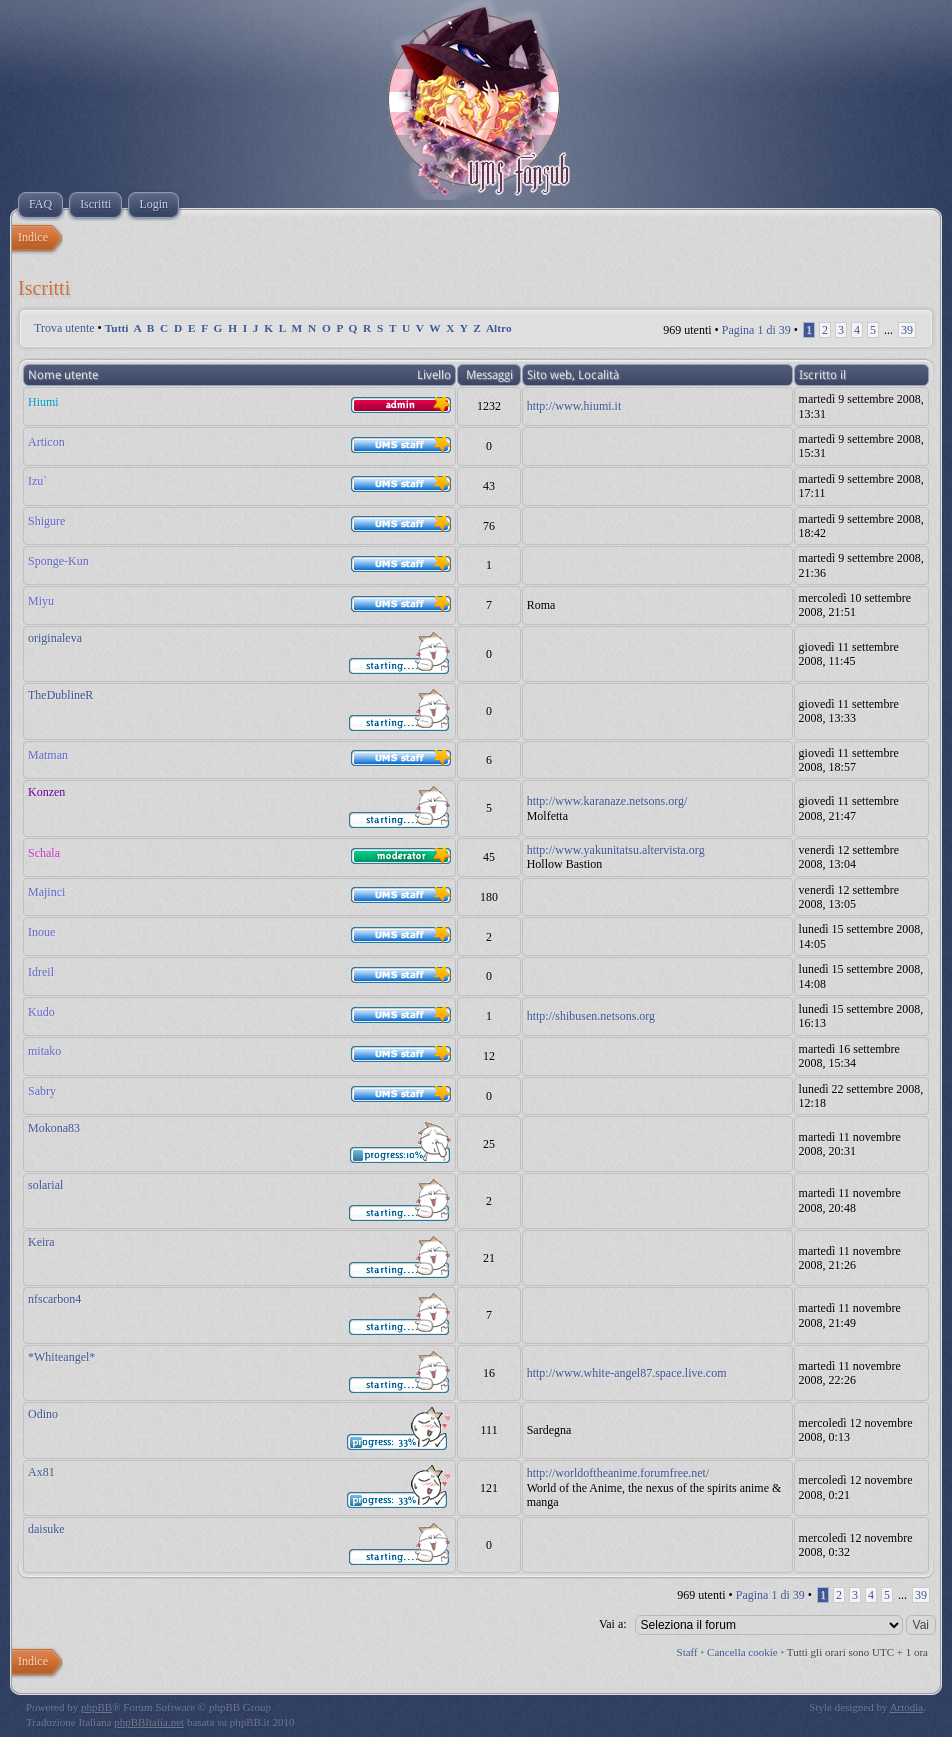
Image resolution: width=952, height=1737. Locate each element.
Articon (46, 442)
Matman (48, 755)
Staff (687, 1652)
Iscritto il (822, 375)
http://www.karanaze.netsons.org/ (607, 801)
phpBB (96, 1707)
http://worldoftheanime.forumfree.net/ (618, 1473)
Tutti (117, 328)
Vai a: (613, 1624)
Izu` (37, 481)
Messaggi (489, 375)
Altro (499, 328)
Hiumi (43, 402)
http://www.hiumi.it (574, 406)
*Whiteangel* (61, 1357)
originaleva (55, 638)
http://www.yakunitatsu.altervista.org (616, 850)
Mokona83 (54, 1128)
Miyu (41, 601)
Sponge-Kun (58, 561)
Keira (41, 1242)
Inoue (41, 932)
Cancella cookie (742, 1652)
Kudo (41, 1012)
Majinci (46, 892)
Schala (44, 853)
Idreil (41, 972)
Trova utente (64, 328)
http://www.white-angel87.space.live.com (627, 1373)
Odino (43, 1414)
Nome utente (63, 375)
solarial (45, 1185)
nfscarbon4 (54, 1299)
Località (598, 375)
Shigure (46, 521)
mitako (44, 1051)
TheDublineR (60, 695)
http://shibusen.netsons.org (591, 1016)
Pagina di (756, 330)
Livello (434, 375)
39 (907, 330)
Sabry (42, 1091)
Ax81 (41, 1472)
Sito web (549, 375)
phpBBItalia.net (149, 1722)
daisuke (46, 1529)
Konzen (46, 792)
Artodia (907, 1707)
